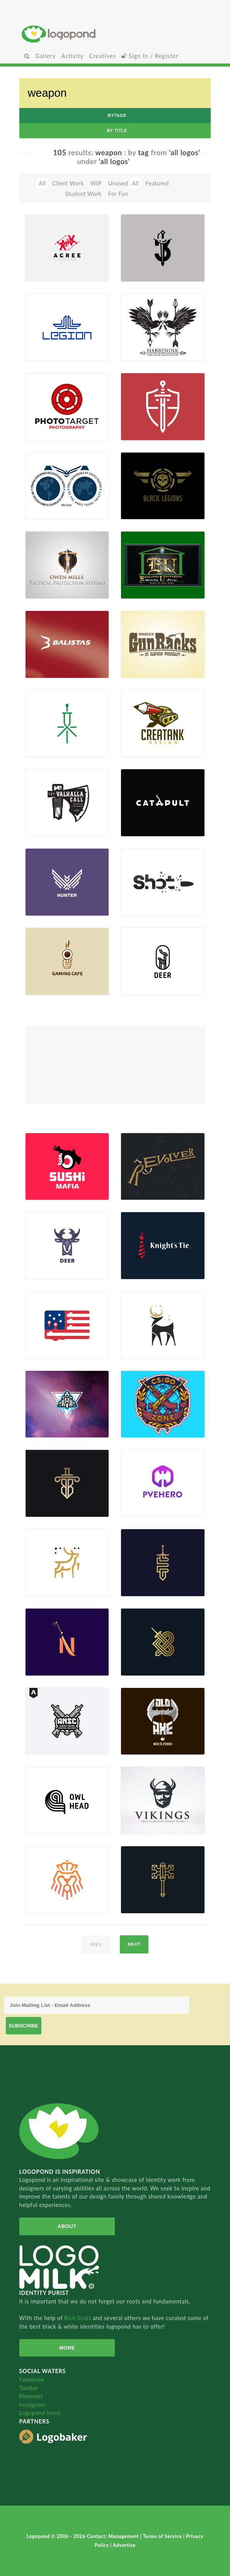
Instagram (32, 2404)
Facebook (31, 2379)
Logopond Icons (40, 2413)
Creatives (102, 56)
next (134, 1944)
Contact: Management (113, 2536)
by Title (117, 130)
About (67, 2226)
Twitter (28, 2388)
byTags (117, 115)
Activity (72, 56)
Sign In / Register (150, 56)
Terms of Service (163, 2536)
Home (115, 34)
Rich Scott (78, 2318)
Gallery (45, 56)
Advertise (124, 2545)
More (67, 2348)
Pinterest (31, 2396)
